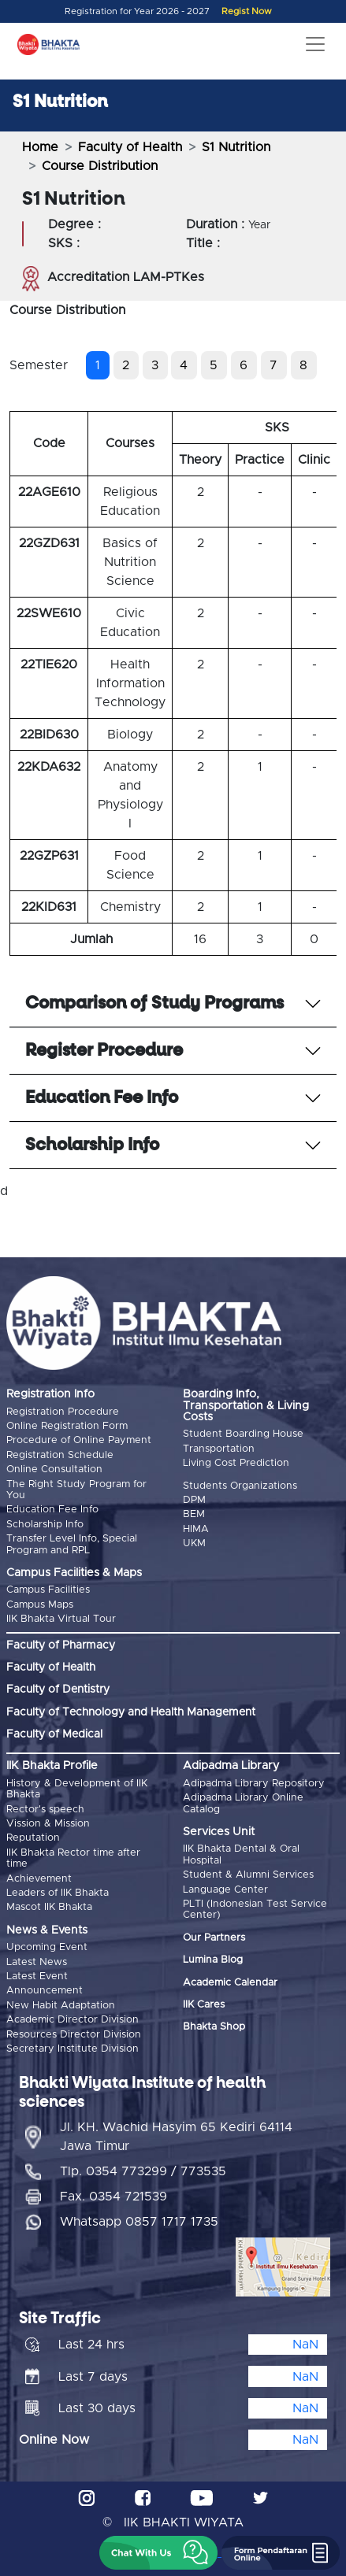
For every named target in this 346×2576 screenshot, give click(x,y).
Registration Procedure (62, 1412)
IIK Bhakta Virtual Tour (61, 1619)
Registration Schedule (59, 1455)
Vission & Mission (48, 1824)
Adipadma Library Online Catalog (243, 1803)
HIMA (196, 1529)
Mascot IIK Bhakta (49, 1907)
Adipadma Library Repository (254, 1783)
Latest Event (37, 1976)
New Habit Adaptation (60, 2005)
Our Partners (214, 1938)
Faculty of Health (130, 147)
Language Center (225, 1890)
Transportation (219, 1449)
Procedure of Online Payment (78, 1440)
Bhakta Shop (214, 2027)
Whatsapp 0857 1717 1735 (139, 2221)
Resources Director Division (73, 2035)
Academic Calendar (230, 1983)
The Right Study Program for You (76, 1490)
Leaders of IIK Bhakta (57, 1893)
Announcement (44, 1991)
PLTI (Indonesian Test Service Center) (255, 1909)
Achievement (39, 1879)
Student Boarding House (243, 1434)
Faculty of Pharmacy (60, 1645)
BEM (194, 1514)
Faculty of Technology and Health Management (130, 1712)
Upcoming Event (46, 1947)
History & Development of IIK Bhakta (76, 1789)
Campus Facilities (48, 1590)
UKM (194, 1543)
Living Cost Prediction (236, 1463)
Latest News (36, 1962)
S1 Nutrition (236, 147)
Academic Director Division (72, 2020)
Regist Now (246, 11)
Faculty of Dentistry (58, 1689)
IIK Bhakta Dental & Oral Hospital (241, 1854)
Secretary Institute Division (72, 2049)
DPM (194, 1500)
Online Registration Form (67, 1426)
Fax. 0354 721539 (113, 2196)
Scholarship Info (45, 1524)
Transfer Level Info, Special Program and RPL (71, 1544)
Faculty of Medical (54, 1734)
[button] (158, 2553)
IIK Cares (204, 2005)
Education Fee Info (52, 1510)
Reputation (33, 1838)
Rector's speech (45, 1809)
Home (40, 147)
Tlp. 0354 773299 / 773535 (143, 2171)
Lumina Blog (213, 1960)
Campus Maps (39, 1605)
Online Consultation (54, 1469)
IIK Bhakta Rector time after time (73, 1858)
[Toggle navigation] (315, 44)
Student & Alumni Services (248, 1875)
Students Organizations (240, 1486)
